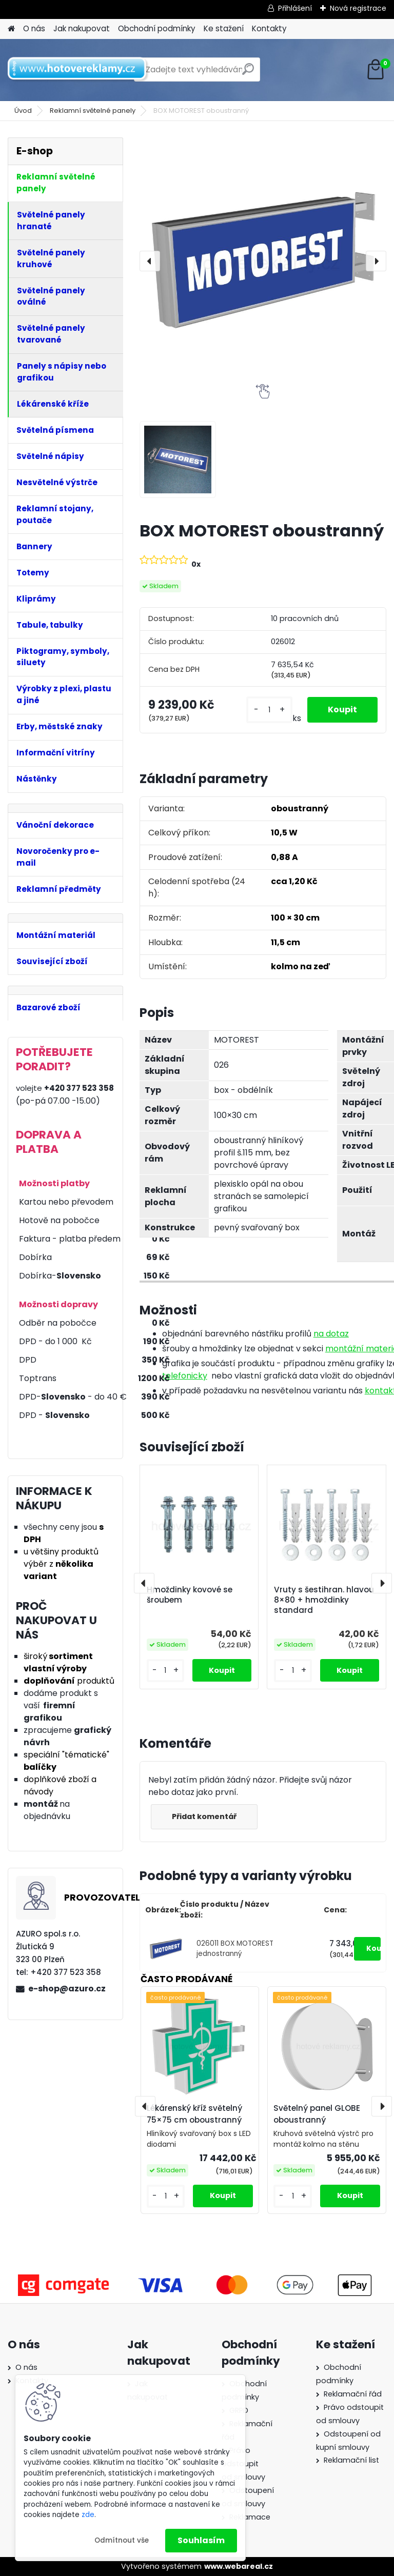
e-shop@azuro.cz (67, 1988)
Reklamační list (351, 2460)
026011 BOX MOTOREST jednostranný (234, 1949)
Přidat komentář (204, 1816)
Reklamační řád (353, 2394)
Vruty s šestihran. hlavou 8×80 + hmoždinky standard (324, 1600)
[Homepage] (11, 29)
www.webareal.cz (238, 2566)
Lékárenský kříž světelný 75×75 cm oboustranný (194, 2114)
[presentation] (150, 261)
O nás (34, 28)
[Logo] (78, 69)
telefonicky (184, 1376)
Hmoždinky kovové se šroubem (189, 1595)
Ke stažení (224, 28)
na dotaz (331, 1334)
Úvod (23, 110)
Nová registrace (358, 8)
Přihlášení (295, 8)
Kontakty (269, 28)
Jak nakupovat (81, 28)
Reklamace (249, 2517)
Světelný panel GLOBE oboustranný (316, 2114)
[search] (248, 73)
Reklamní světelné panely (92, 110)
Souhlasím (201, 2540)
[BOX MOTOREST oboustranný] (263, 260)
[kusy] (269, 710)
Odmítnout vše (121, 2540)
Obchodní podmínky (156, 28)
